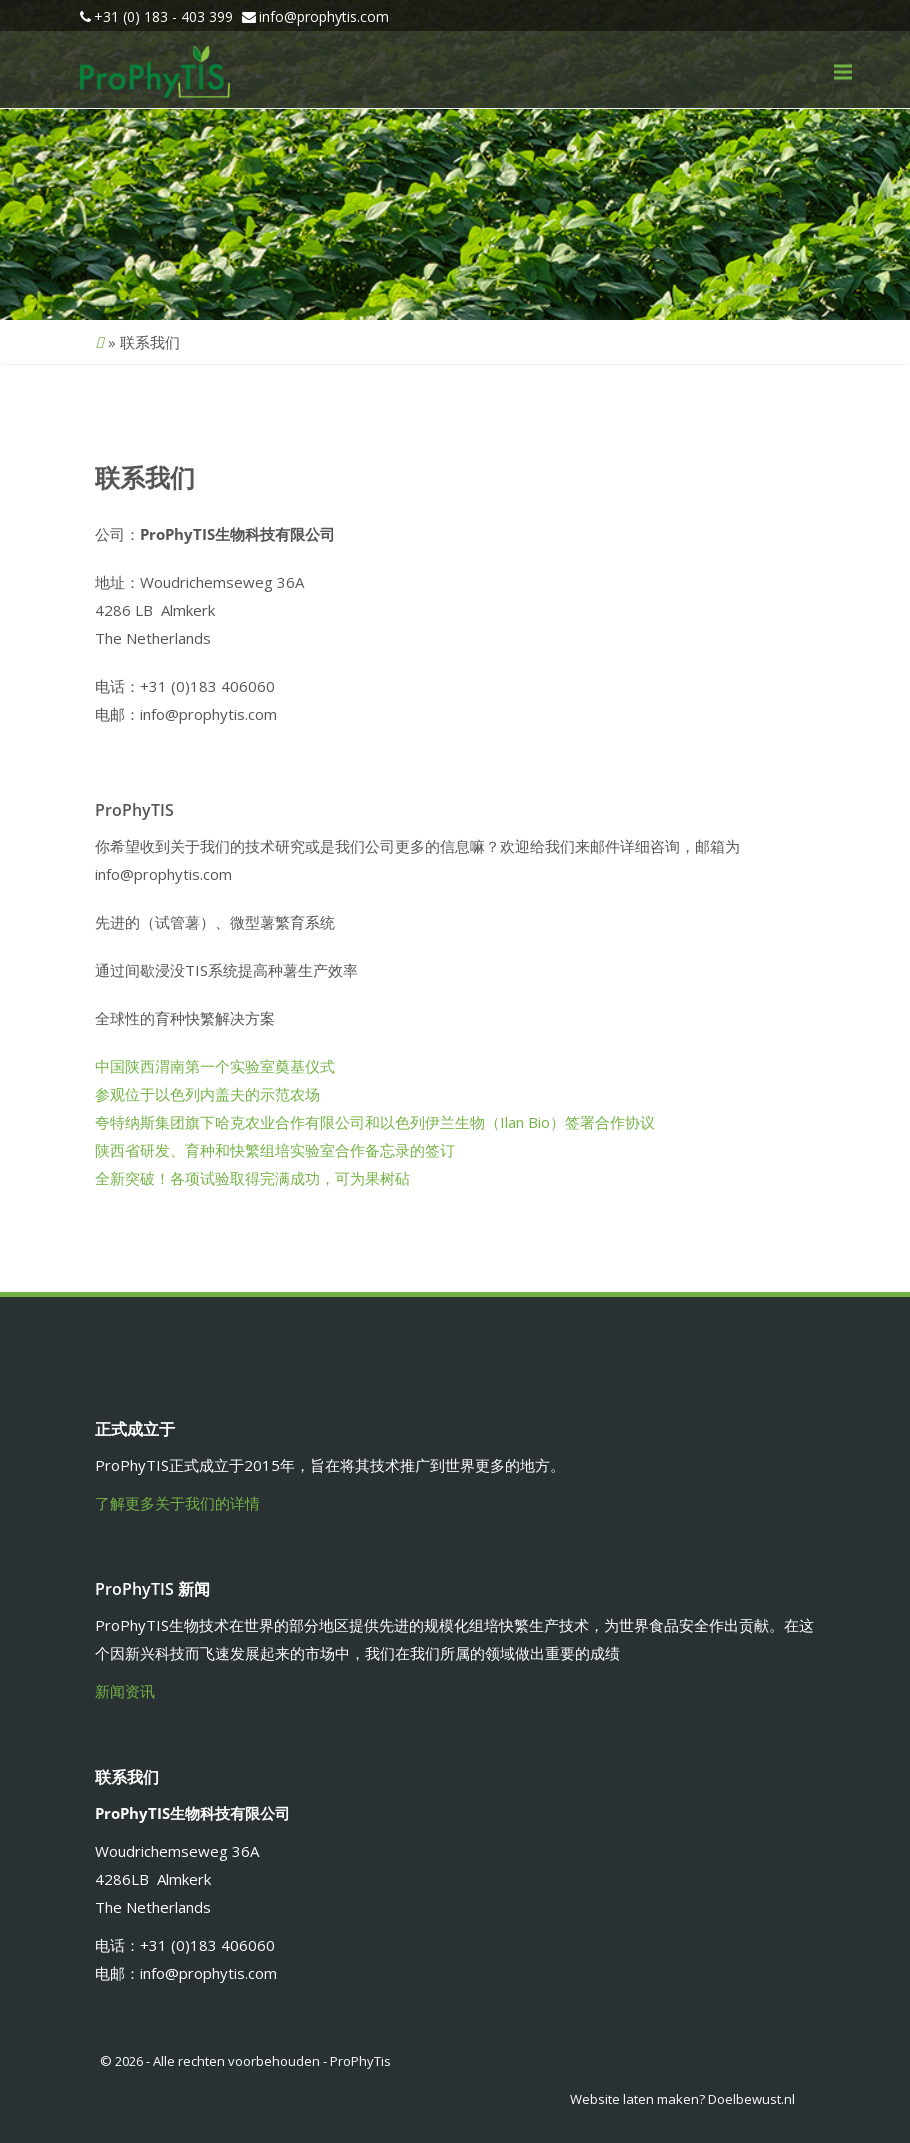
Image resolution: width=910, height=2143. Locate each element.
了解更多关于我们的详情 (177, 1503)
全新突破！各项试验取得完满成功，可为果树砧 (252, 1178)
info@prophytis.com (324, 16)
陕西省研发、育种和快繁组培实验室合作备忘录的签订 (275, 1150)
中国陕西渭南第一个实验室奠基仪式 (215, 1066)
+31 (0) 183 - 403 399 (163, 16)
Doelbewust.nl (751, 2099)
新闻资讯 (125, 1691)
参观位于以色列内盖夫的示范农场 (207, 1094)
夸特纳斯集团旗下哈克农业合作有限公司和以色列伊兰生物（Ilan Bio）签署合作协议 (375, 1122)
